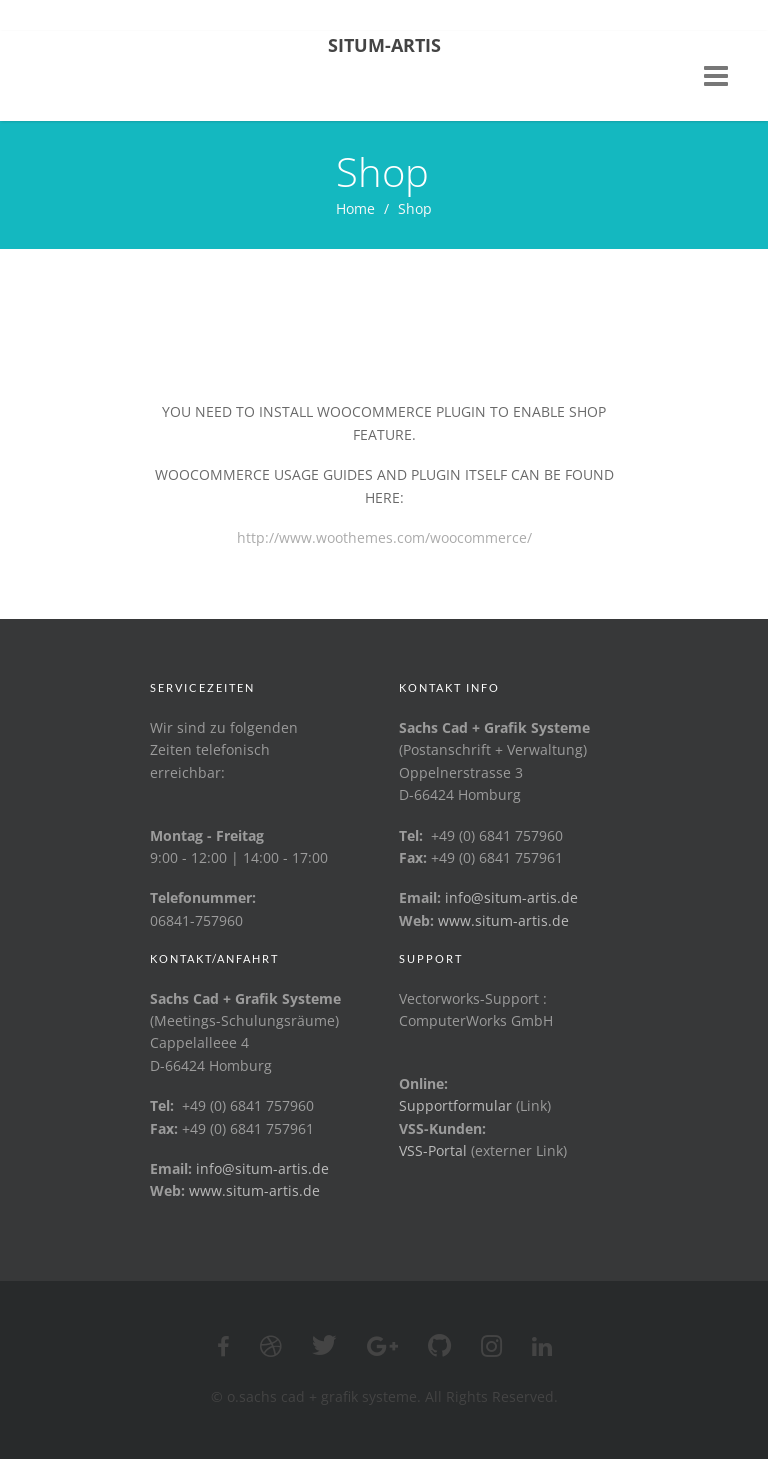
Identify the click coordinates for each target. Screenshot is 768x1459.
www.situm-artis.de (503, 920)
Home (355, 208)
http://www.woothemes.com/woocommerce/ (384, 537)
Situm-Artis (384, 45)
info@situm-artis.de (511, 897)
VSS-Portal (433, 1150)
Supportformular (455, 1105)
